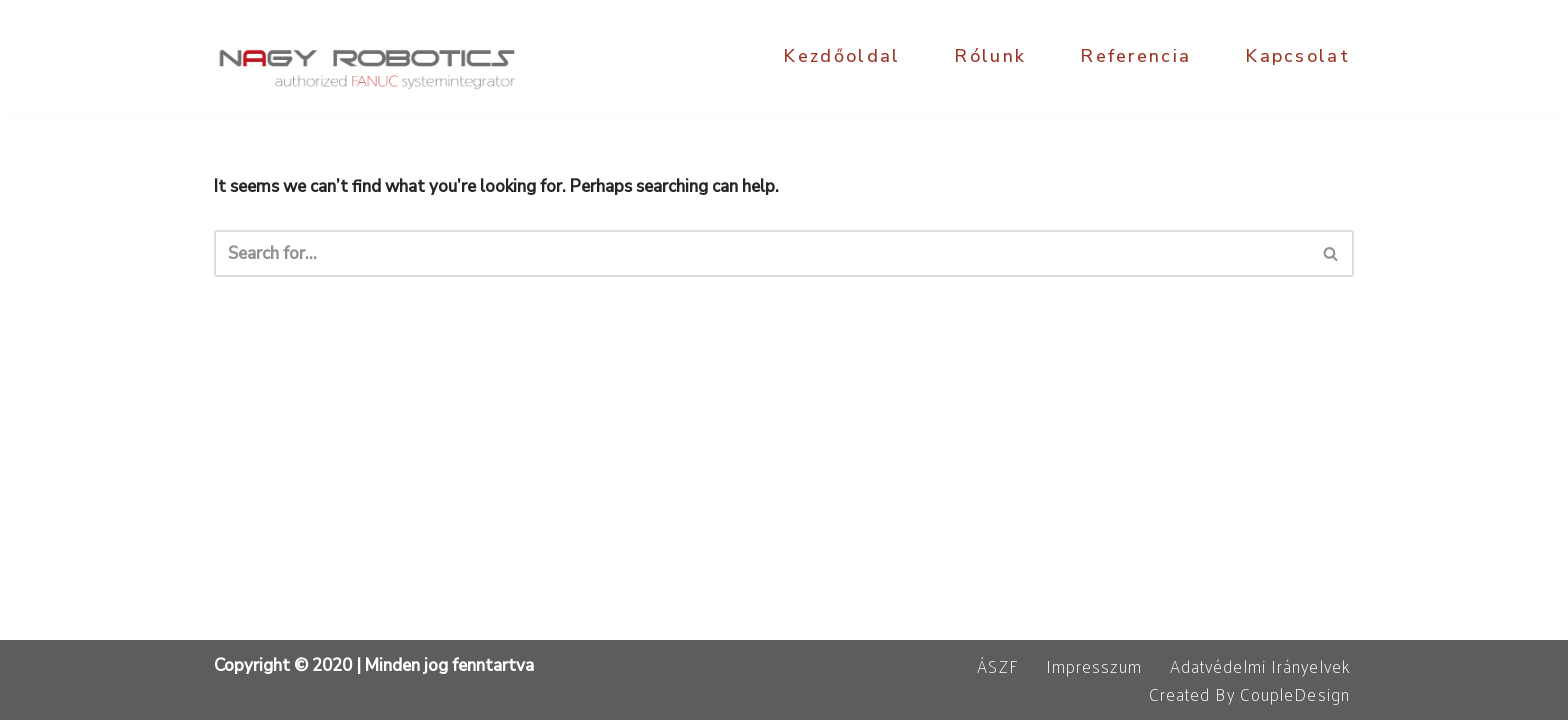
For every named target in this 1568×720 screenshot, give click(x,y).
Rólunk (990, 56)
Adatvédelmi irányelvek (1260, 666)
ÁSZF (997, 666)
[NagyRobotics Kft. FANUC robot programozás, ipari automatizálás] (368, 57)
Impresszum (1094, 666)
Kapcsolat (1297, 56)
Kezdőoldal (841, 56)
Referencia (1135, 56)
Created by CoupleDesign (1249, 694)
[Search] (761, 253)
